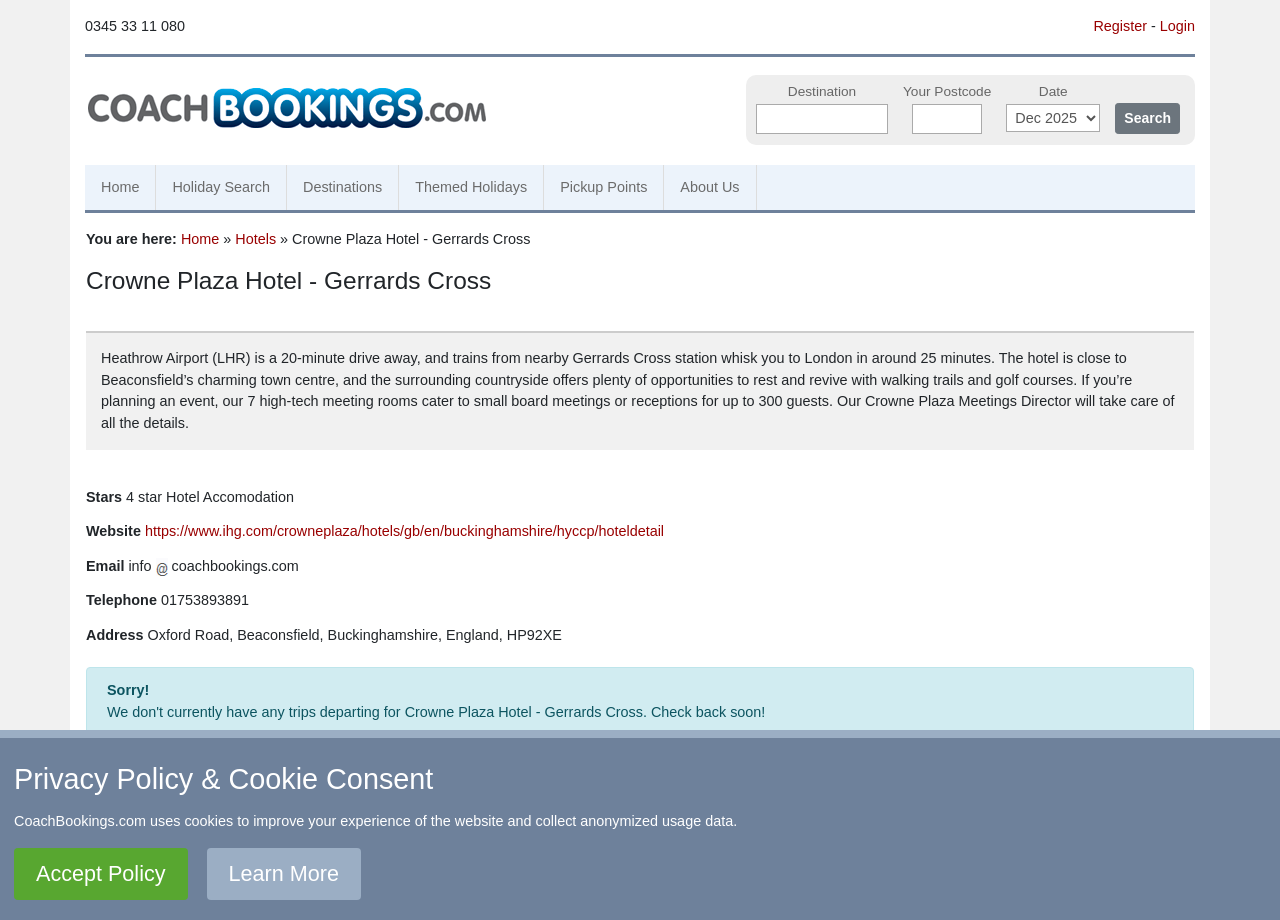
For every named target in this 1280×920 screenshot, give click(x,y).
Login (1177, 26)
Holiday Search (221, 187)
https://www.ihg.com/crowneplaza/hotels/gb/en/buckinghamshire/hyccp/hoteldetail (404, 531)
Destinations (342, 187)
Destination (822, 91)
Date (1053, 91)
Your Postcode (947, 91)
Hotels (255, 239)
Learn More (284, 873)
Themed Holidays (471, 187)
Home (120, 187)
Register (1120, 26)
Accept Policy (101, 873)
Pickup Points (603, 187)
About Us (709, 187)
